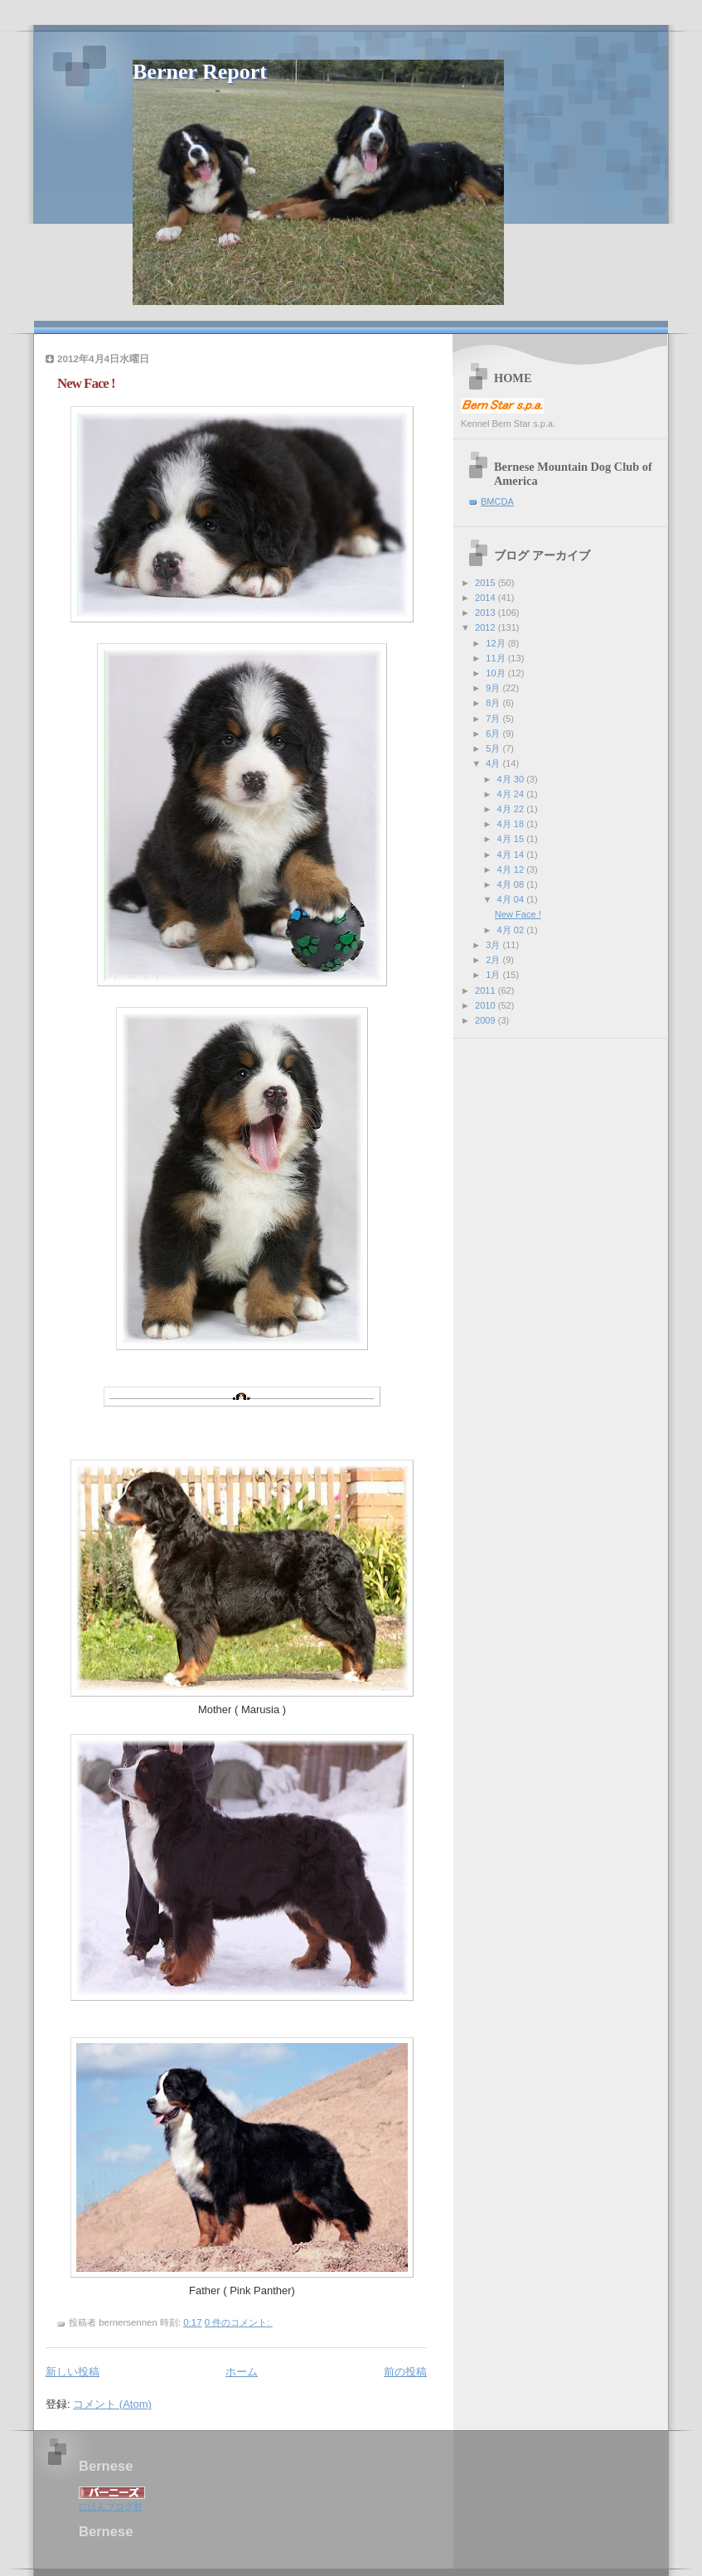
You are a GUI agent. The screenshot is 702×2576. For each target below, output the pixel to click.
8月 (494, 703)
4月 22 (512, 809)
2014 (486, 598)
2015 (486, 583)
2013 (486, 612)
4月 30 (512, 779)
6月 (494, 733)
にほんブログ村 (111, 2506)
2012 (486, 627)
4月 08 (512, 884)
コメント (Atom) (112, 2404)
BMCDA (497, 501)
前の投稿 (405, 2371)
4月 (494, 763)
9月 (494, 688)
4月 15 (512, 839)
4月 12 (512, 869)
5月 (494, 748)
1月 (494, 975)
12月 (496, 643)
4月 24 (512, 794)
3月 (494, 945)
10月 (496, 673)
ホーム (241, 2371)
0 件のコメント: (239, 2322)
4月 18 (512, 824)
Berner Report (200, 72)
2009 (486, 1020)
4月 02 (512, 930)
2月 (494, 960)
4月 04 (512, 899)
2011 (486, 990)
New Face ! (86, 383)
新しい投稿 (72, 2371)
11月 (496, 658)
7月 (494, 719)
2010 (486, 1005)
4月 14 (512, 854)
